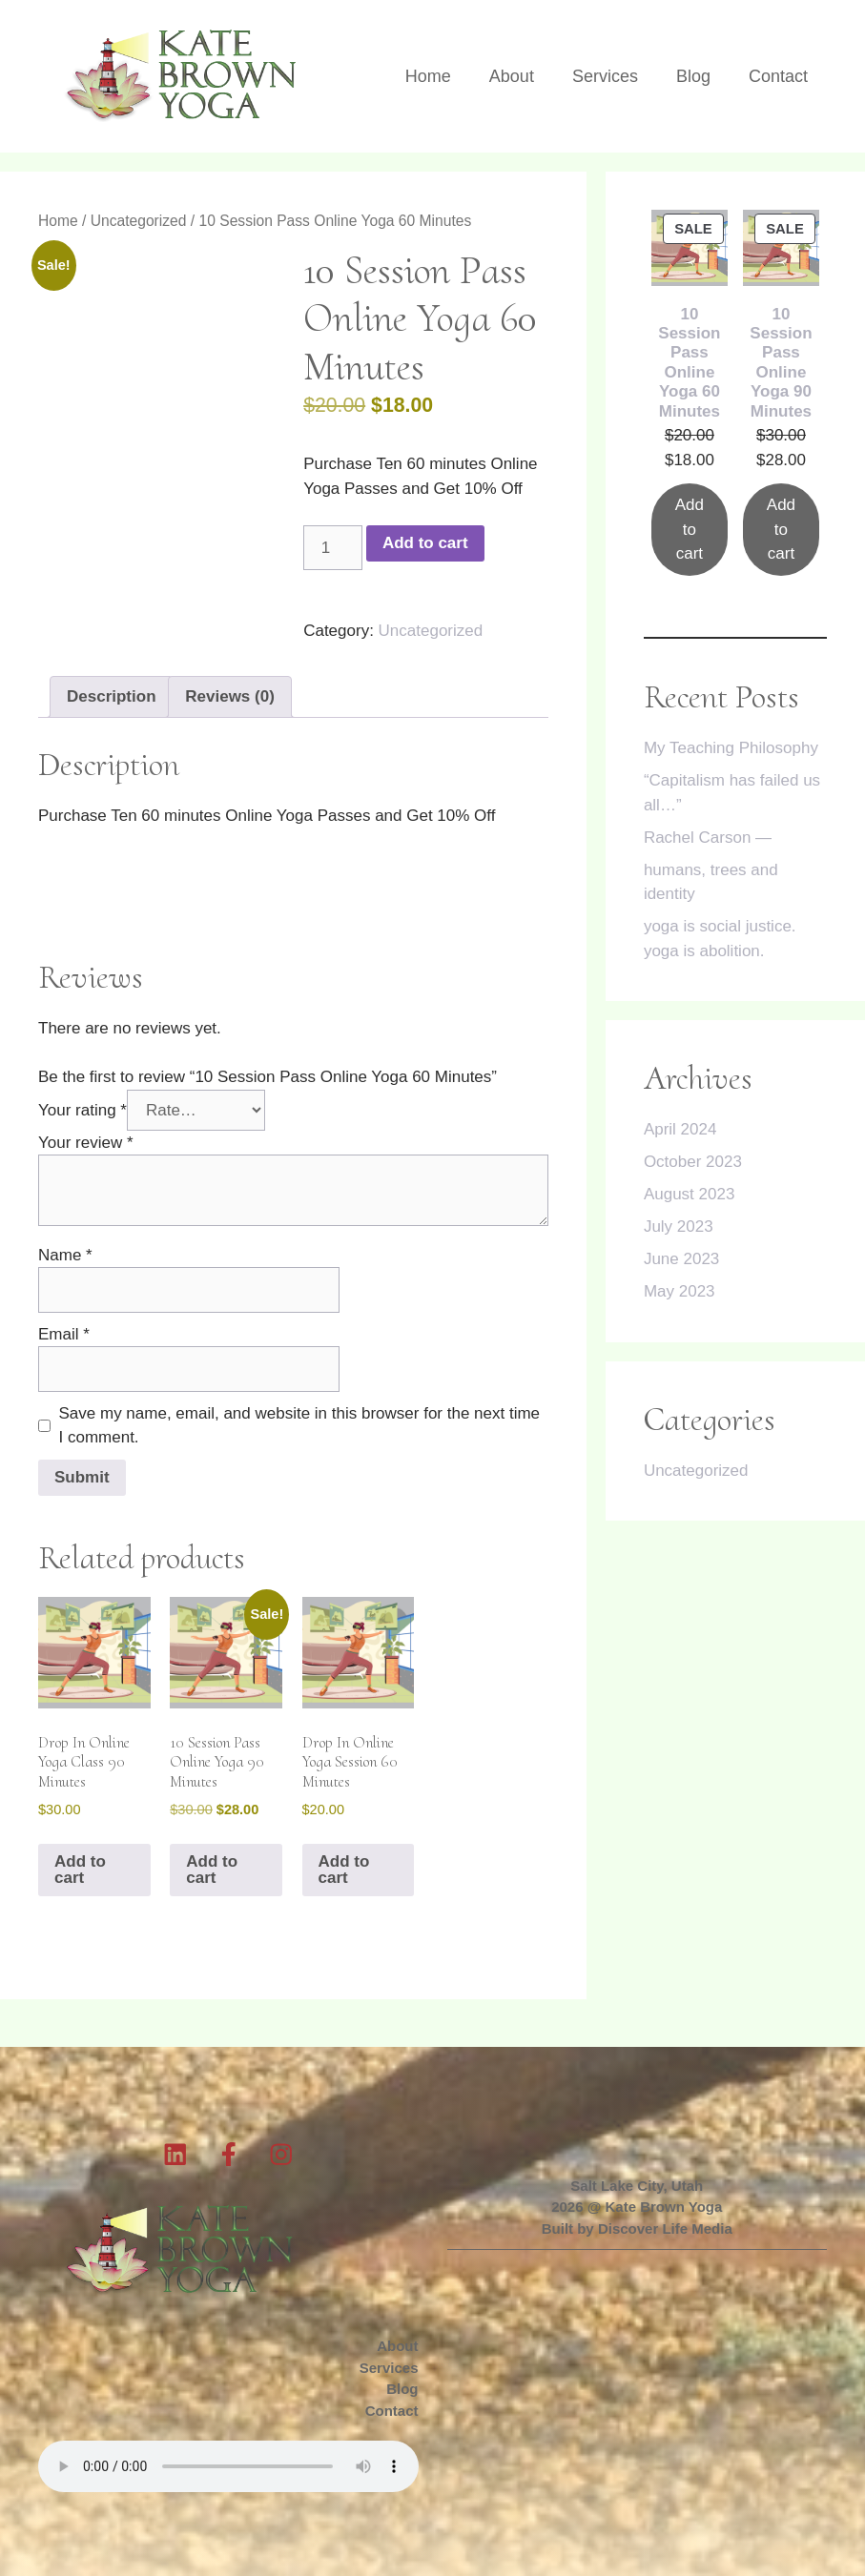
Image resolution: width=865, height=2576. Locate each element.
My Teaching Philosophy (731, 748)
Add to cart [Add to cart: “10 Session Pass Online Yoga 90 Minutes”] (781, 529)
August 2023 (689, 1194)
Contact (778, 76)
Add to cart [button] (80, 1869)
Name (65, 1255)
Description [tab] (111, 696)
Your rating (82, 1110)
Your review (86, 1143)
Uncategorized (139, 221)
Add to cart (425, 543)
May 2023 (679, 1291)
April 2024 (680, 1129)
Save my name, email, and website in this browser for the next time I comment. (300, 1425)
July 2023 (678, 1226)
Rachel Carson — (708, 837)
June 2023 (681, 1259)
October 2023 (693, 1162)
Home (428, 76)
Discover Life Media (665, 2228)
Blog (693, 76)
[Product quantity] (332, 548)
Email (64, 1334)
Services (605, 76)
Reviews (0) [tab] (230, 696)
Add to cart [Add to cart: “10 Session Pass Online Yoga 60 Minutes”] (689, 529)
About (511, 76)
